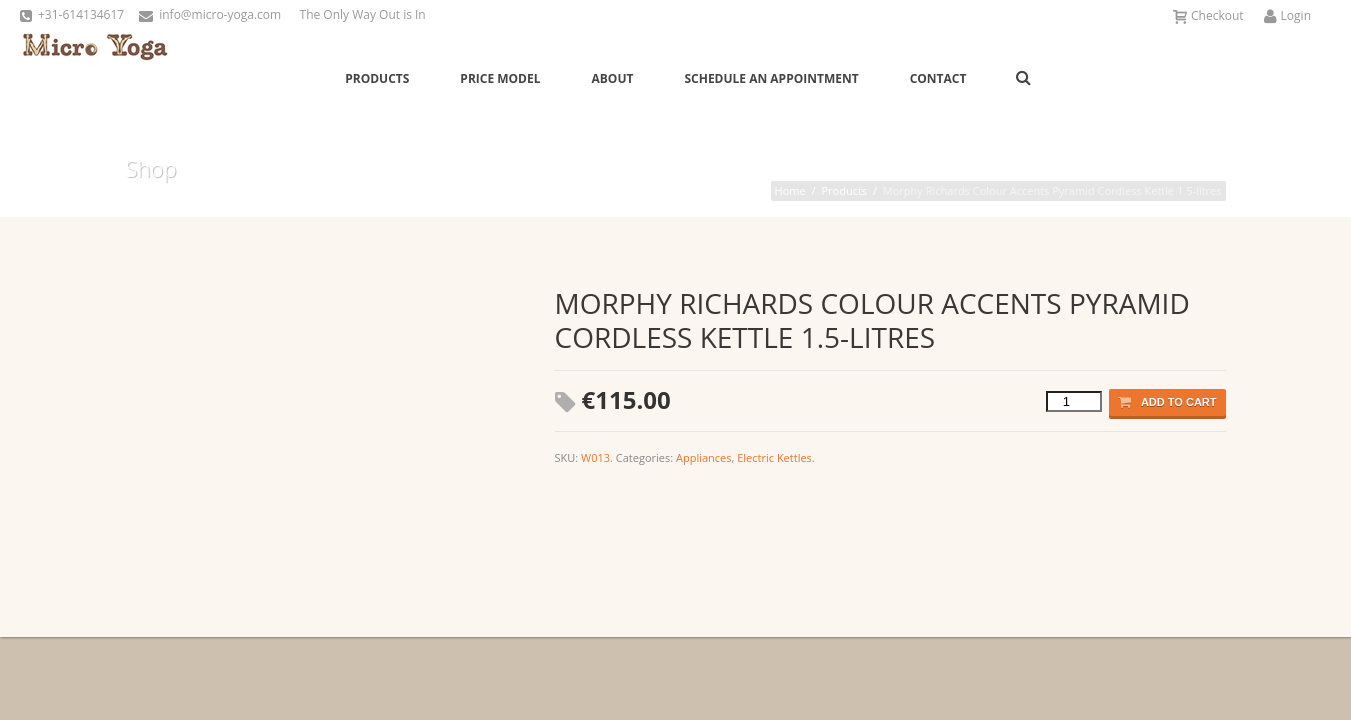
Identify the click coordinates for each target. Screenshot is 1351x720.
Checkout (1208, 15)
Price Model (500, 78)
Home (790, 190)
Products (377, 78)
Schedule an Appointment (771, 78)
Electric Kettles (774, 457)
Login (1287, 15)
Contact (938, 78)
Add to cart (1167, 402)
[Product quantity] (1073, 401)
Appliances (704, 457)
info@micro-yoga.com (220, 14)
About (613, 78)
